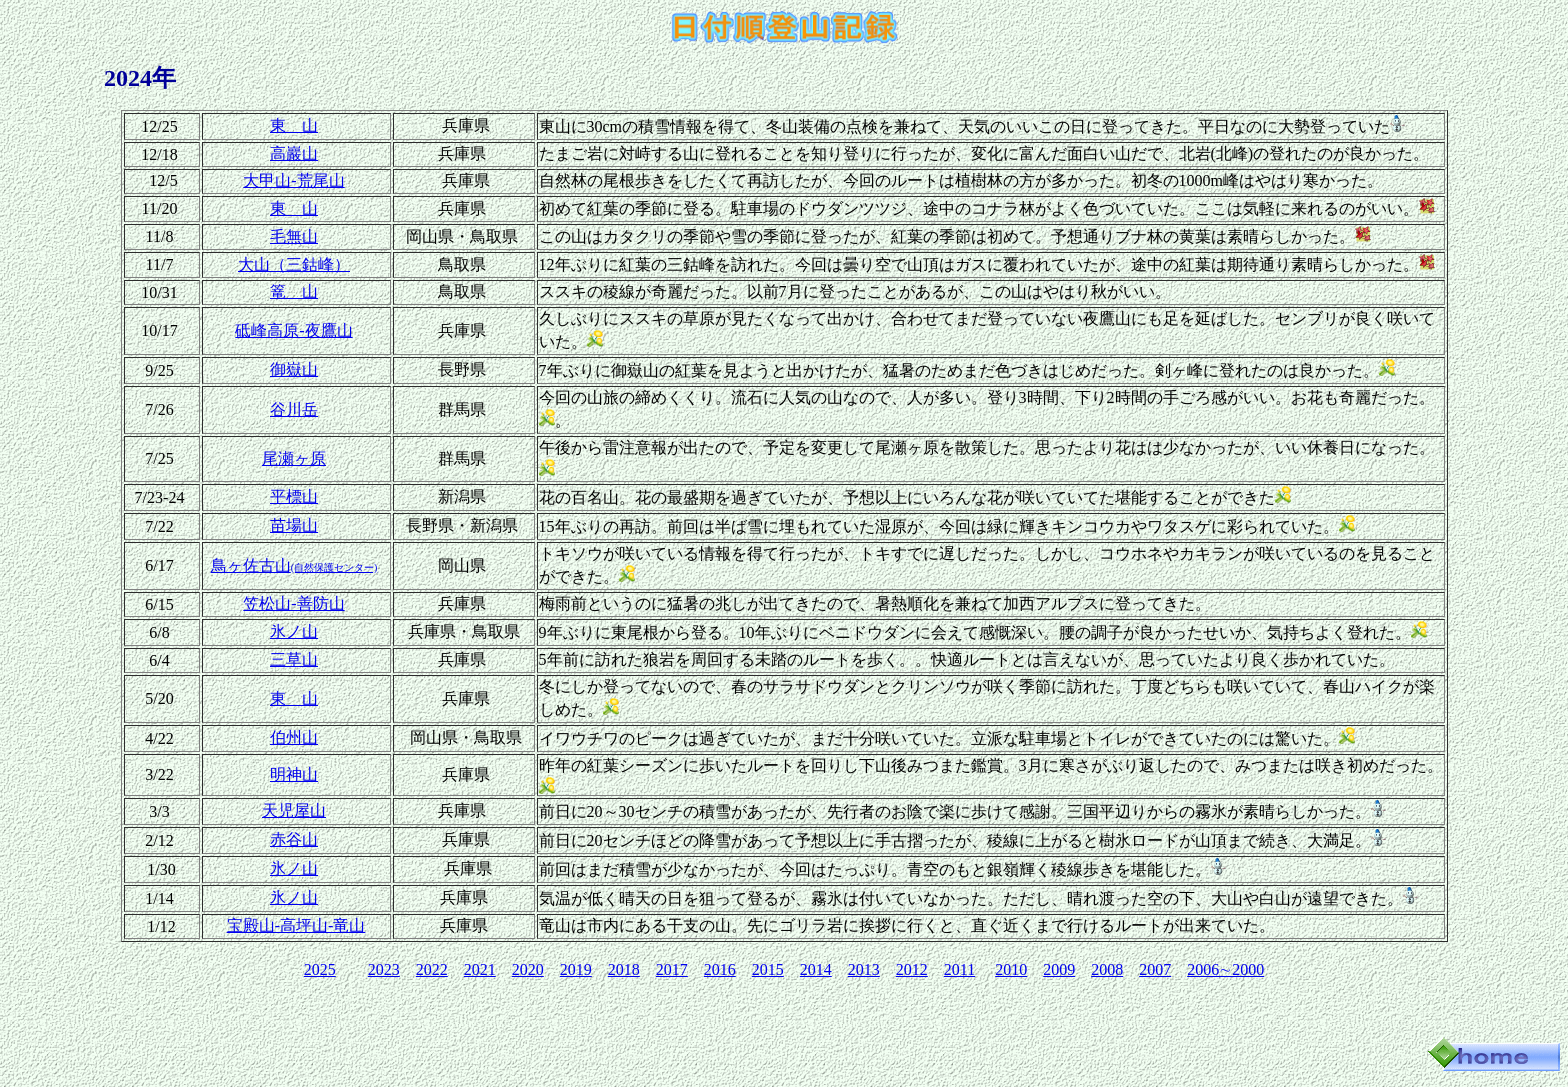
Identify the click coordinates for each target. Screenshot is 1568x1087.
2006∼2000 (1225, 969)
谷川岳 (294, 409)
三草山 (294, 659)
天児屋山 (294, 810)
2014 (816, 969)
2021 (480, 969)
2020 (528, 969)
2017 (672, 969)
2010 (1011, 969)
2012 (912, 969)
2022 (432, 969)
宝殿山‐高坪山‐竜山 (296, 925)
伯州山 (294, 737)
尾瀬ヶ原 (294, 458)
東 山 (294, 125)
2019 (576, 969)
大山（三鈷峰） (294, 264)
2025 (320, 969)
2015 (768, 969)
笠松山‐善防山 (293, 603)
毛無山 (294, 236)
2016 (720, 969)
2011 (959, 969)
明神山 (294, 774)
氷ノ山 (294, 631)
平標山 (294, 496)
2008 (1107, 969)
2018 (624, 969)
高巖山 (294, 153)
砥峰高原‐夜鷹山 (293, 330)
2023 (384, 969)
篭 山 (294, 291)
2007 (1155, 969)
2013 (864, 969)
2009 (1059, 969)
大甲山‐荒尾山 (293, 180)
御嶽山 (294, 369)
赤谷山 (294, 839)
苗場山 (294, 525)
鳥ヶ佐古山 (294, 565)
